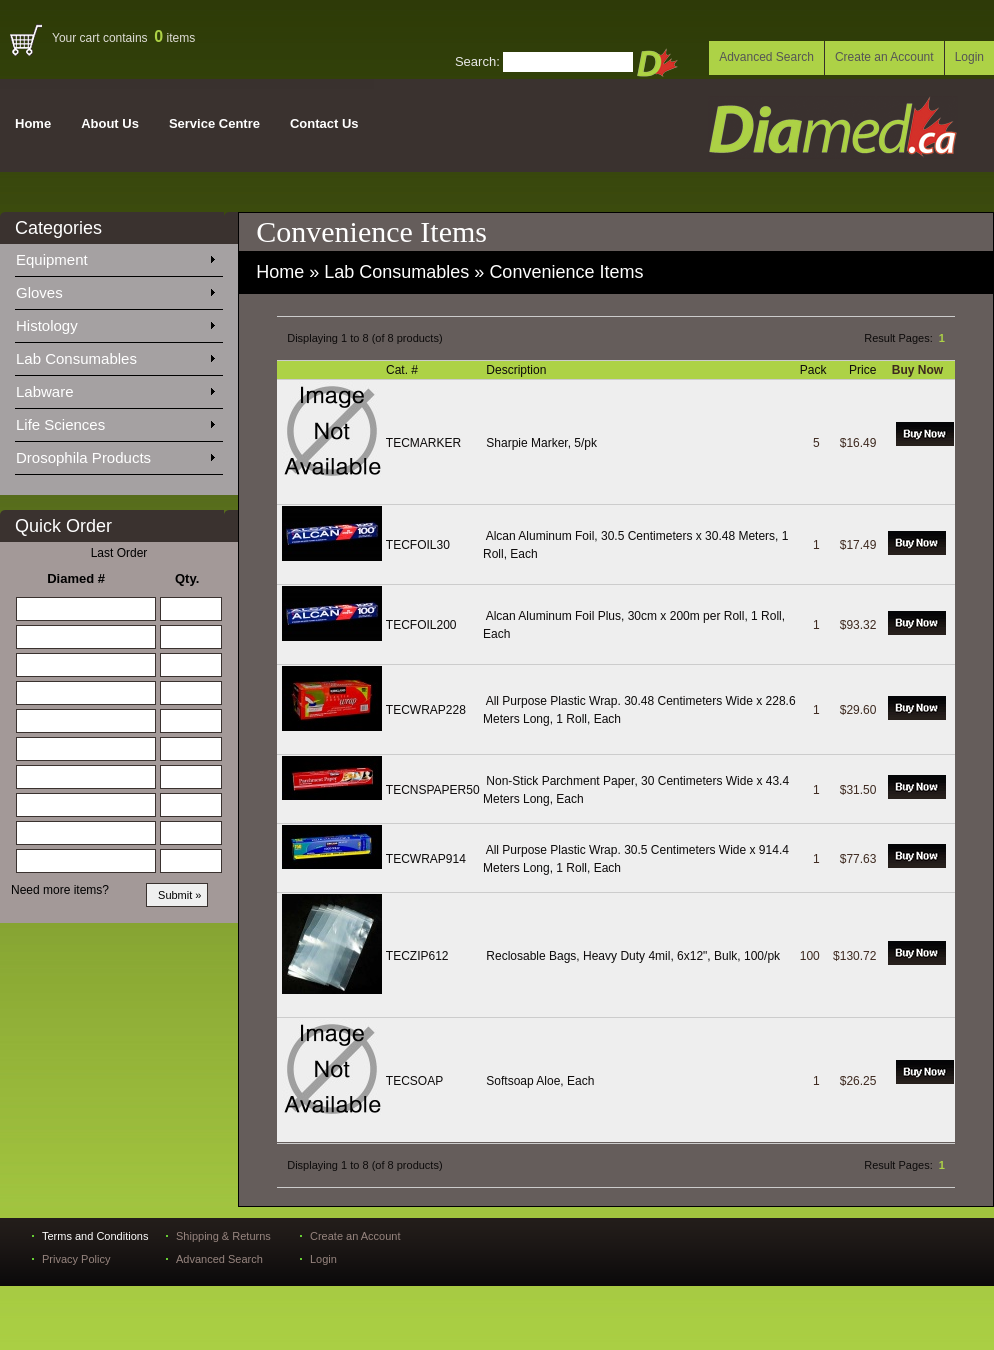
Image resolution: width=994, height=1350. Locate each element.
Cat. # (403, 370)
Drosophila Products (115, 454)
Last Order (119, 553)
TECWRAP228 (426, 710)
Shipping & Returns (223, 1236)
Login (969, 57)
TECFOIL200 (421, 625)
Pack (815, 370)
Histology (115, 322)
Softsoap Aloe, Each (540, 1081)
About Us (110, 123)
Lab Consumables (115, 355)
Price (864, 370)
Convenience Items (566, 272)
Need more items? (60, 890)
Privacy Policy (76, 1259)
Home (33, 123)
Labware (115, 388)
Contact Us (324, 123)
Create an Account (884, 57)
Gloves (115, 289)
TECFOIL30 (418, 545)
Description (517, 370)
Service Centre (214, 123)
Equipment (115, 256)
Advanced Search (766, 57)
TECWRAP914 (426, 859)
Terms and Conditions (95, 1236)
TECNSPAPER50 (433, 790)
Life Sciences (115, 421)
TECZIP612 (417, 956)
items (174, 38)
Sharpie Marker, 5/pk (541, 443)
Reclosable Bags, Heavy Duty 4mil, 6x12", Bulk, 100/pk (633, 956)
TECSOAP (414, 1081)
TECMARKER (423, 443)
